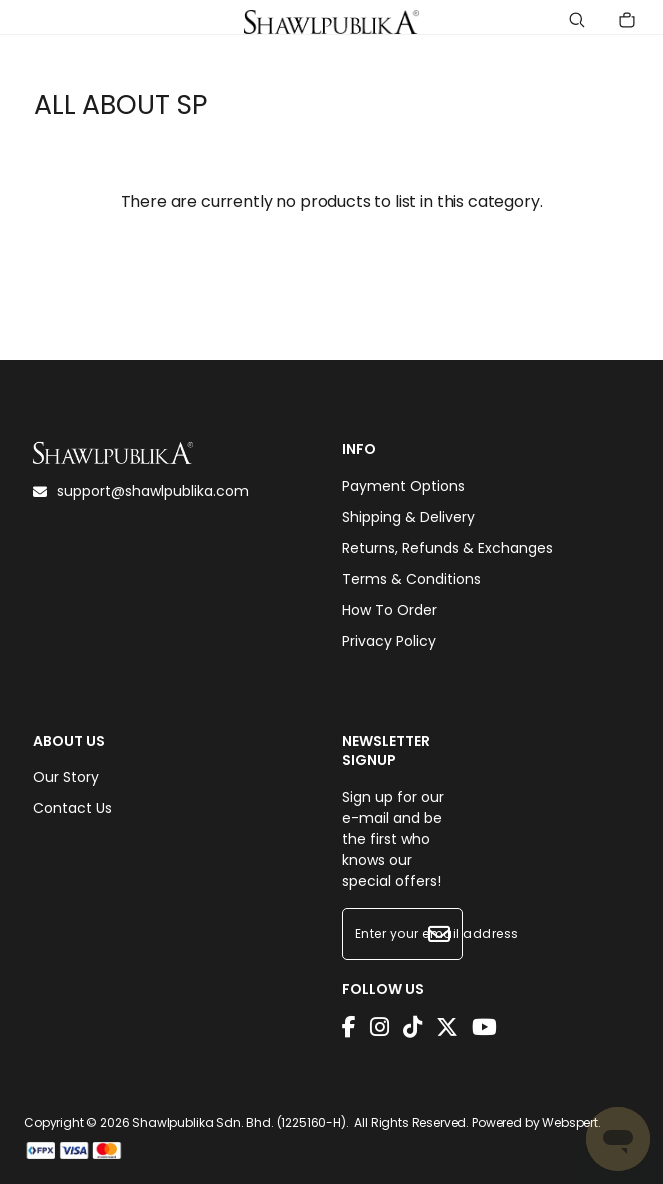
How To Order (389, 610)
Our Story (66, 777)
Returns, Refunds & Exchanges (447, 548)
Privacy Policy (389, 641)
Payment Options (403, 486)
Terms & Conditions (411, 579)
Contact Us (72, 808)
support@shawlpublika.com (141, 491)
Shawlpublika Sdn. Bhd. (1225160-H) (239, 1122)
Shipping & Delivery (408, 517)
